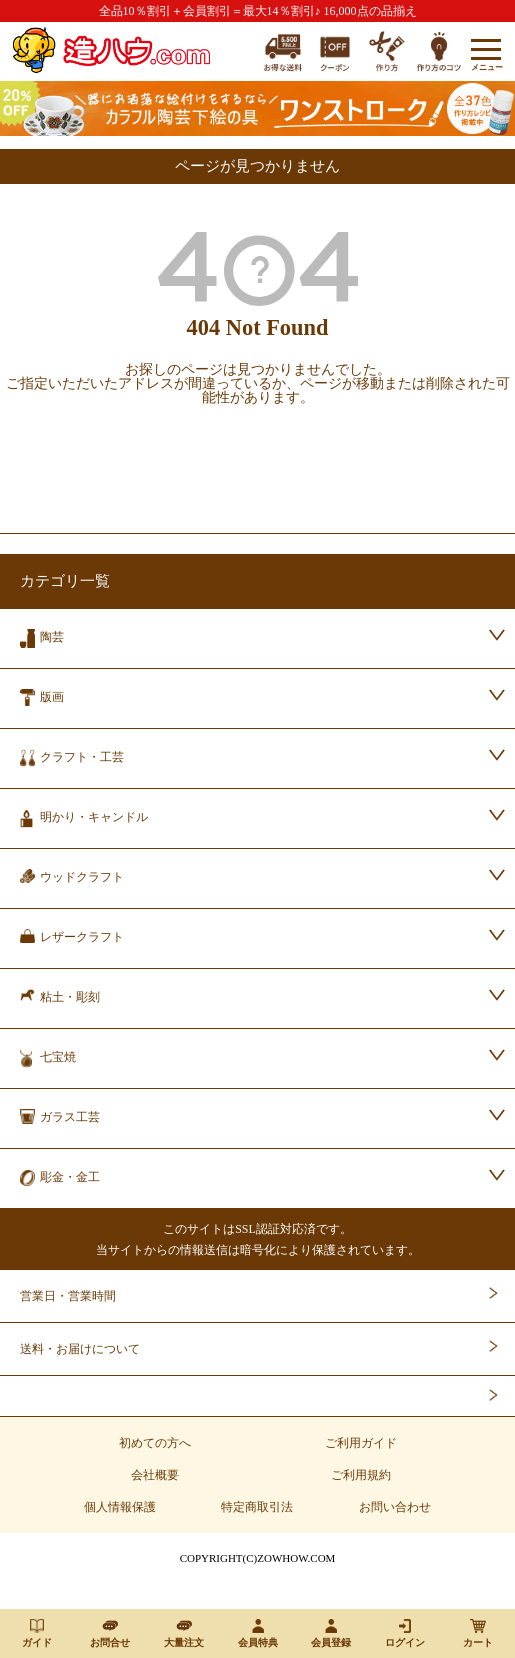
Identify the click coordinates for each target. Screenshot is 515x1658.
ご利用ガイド (361, 1443)
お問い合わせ (395, 1507)
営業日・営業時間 (68, 1296)
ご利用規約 (361, 1475)
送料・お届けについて (80, 1349)
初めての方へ (155, 1443)
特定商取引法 (257, 1507)
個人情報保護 (120, 1507)
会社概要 (155, 1475)
